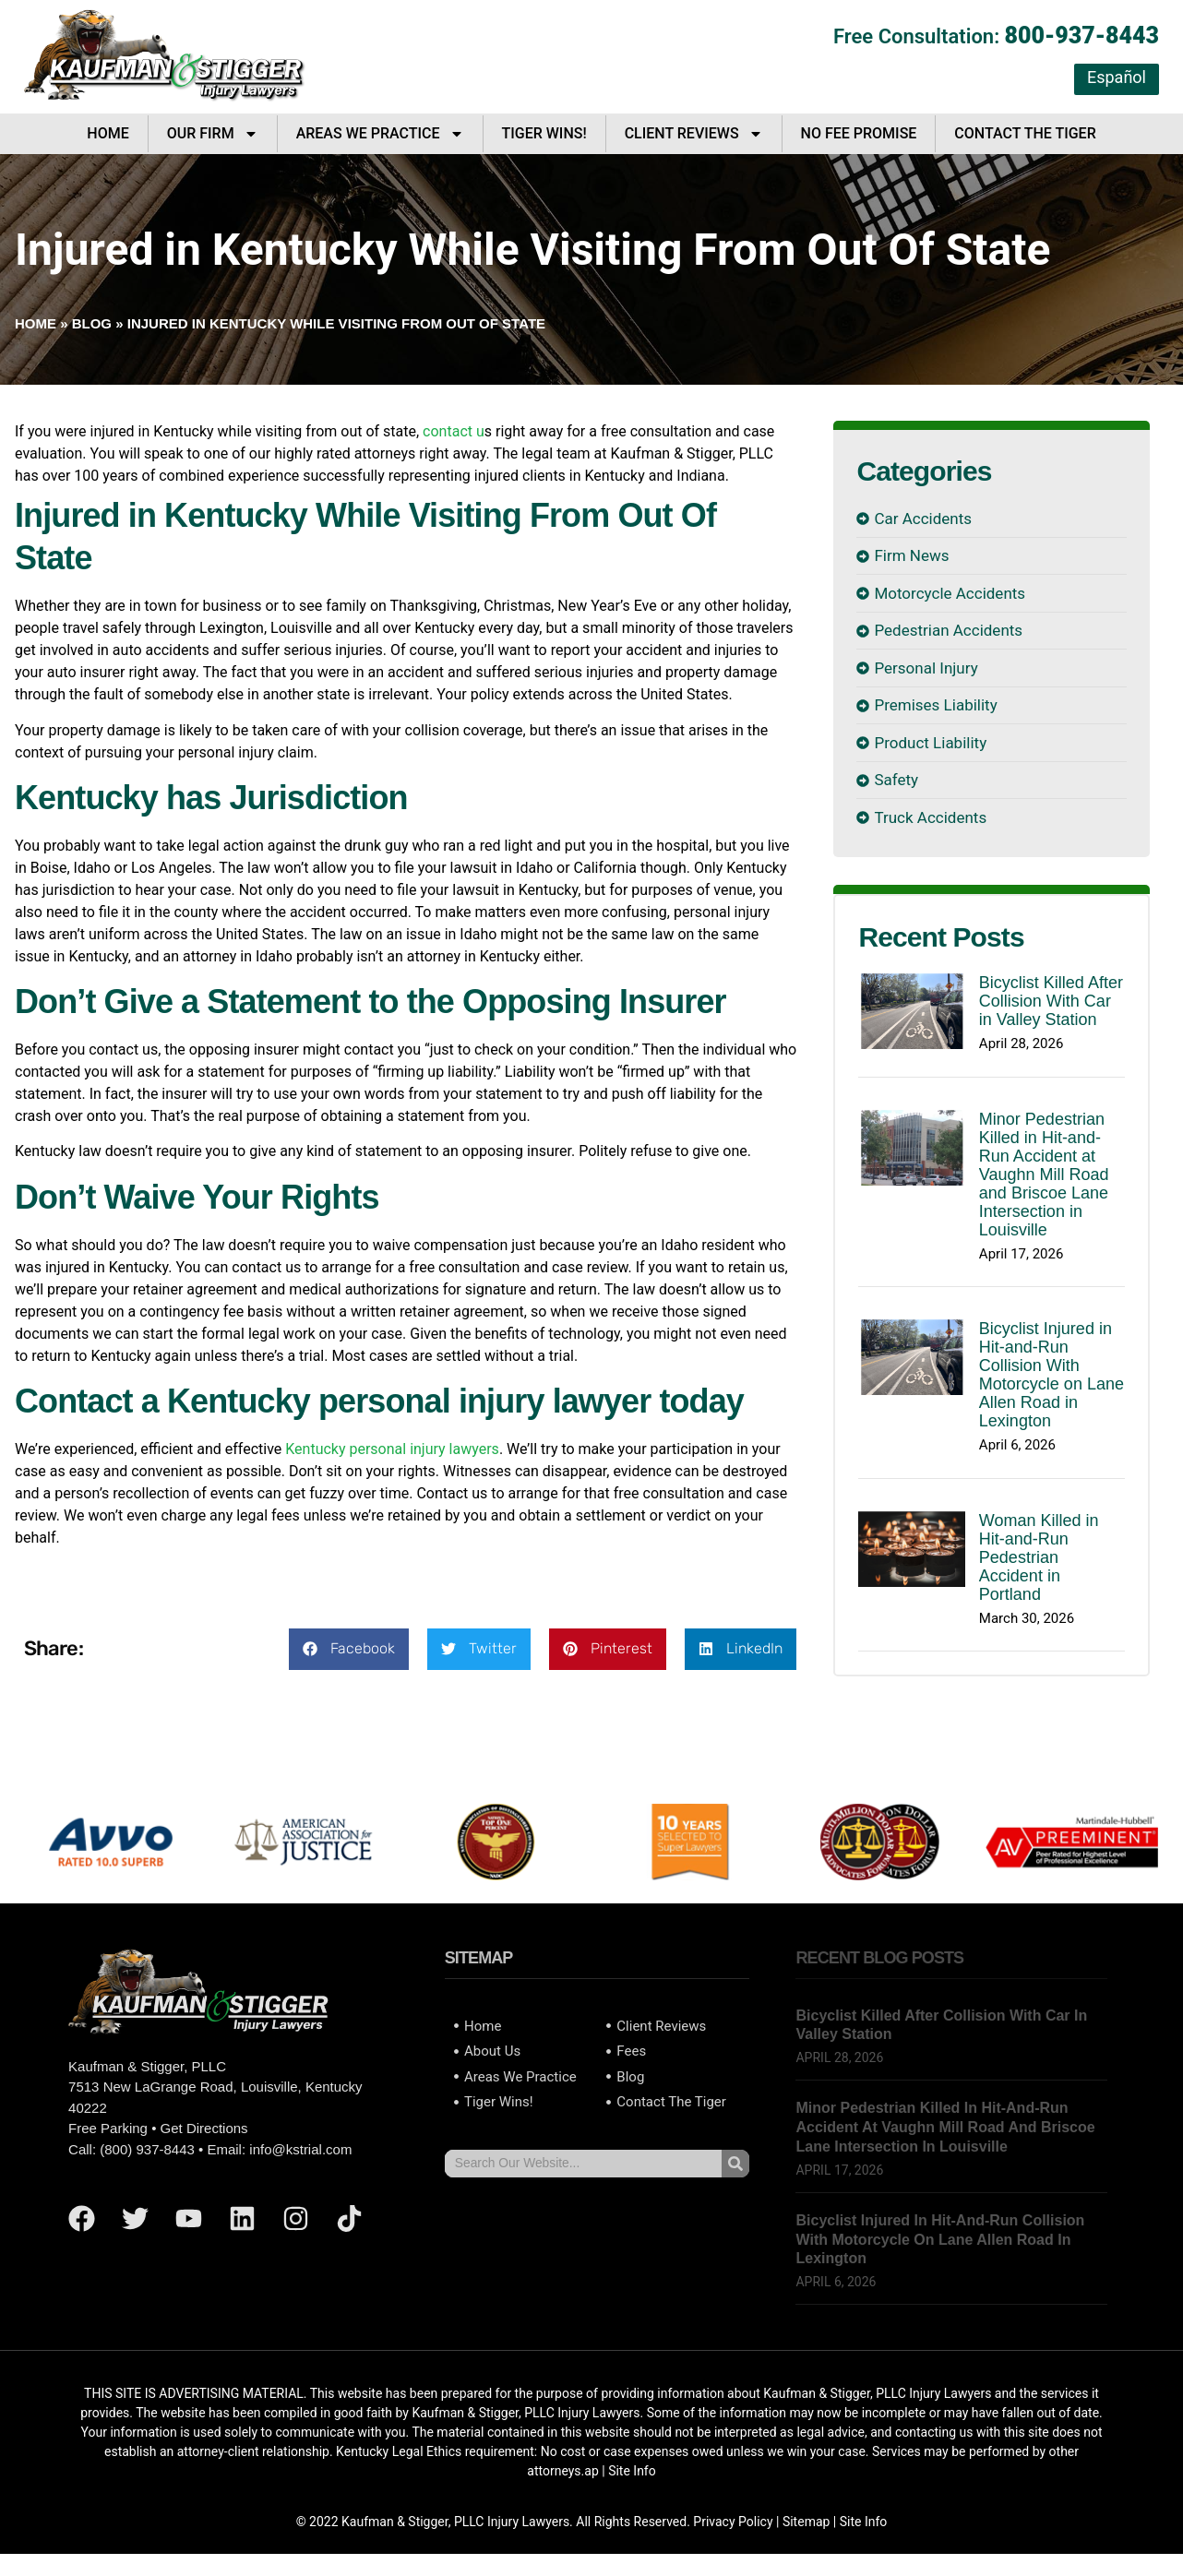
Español (1116, 77)
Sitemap (806, 2521)
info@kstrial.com (300, 2149)
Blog (92, 323)
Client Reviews (694, 133)
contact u (453, 431)
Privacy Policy (732, 2521)
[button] (349, 1649)
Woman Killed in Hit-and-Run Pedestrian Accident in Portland (1039, 1557)
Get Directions (204, 2128)
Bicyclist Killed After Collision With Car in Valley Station (1051, 1001)
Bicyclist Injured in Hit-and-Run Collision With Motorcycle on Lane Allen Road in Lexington (1051, 1374)
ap (591, 2470)
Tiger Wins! (544, 133)
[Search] (735, 2163)
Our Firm (212, 133)
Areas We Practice (380, 133)
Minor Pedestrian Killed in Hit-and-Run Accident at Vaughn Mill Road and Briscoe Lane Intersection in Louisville (1044, 1174)
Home (107, 133)
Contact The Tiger (1024, 133)
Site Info (632, 2470)
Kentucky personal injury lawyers (392, 1449)
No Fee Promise (859, 133)
